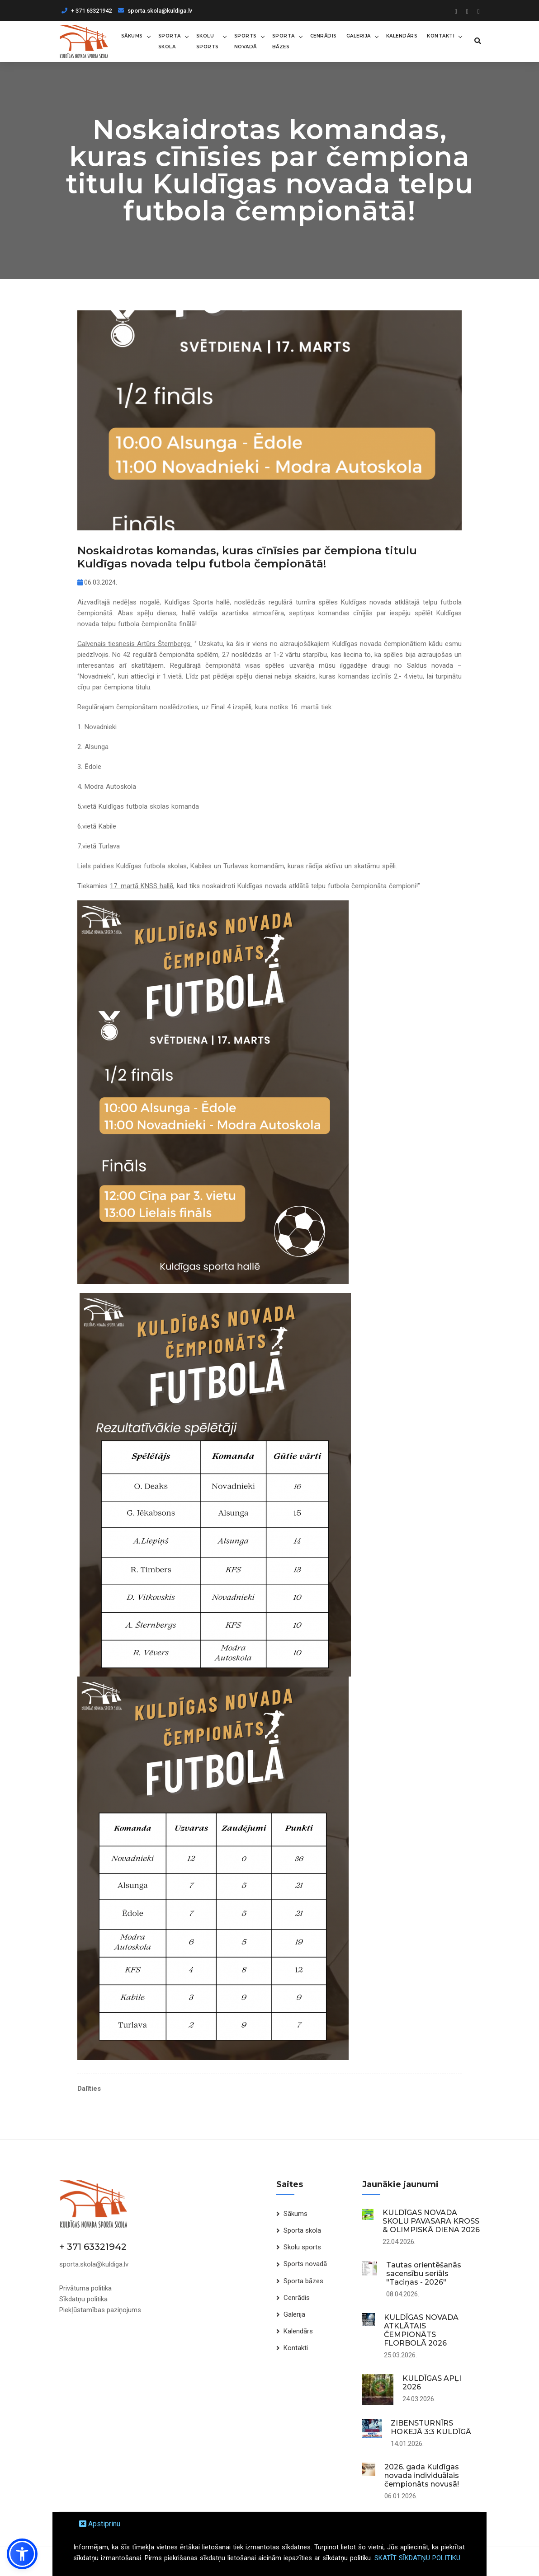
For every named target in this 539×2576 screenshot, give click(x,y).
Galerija (358, 36)
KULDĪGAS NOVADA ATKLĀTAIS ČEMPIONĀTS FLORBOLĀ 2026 (421, 2330)
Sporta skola (169, 41)
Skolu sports (207, 41)
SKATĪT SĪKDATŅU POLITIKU (417, 2558)
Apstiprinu (99, 2524)
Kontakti (440, 36)
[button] (22, 2554)
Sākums (132, 36)
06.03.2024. (97, 582)
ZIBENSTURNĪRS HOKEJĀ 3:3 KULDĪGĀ (431, 2427)
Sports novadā (245, 41)
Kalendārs (402, 36)
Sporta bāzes (283, 41)
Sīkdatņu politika (83, 2299)
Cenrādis (323, 36)
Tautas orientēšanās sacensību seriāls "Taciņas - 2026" (423, 2273)
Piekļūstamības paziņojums (100, 2310)
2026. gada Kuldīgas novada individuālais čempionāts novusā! (421, 2475)
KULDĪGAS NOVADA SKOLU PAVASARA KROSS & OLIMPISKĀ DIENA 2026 (431, 2221)
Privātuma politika (85, 2288)
